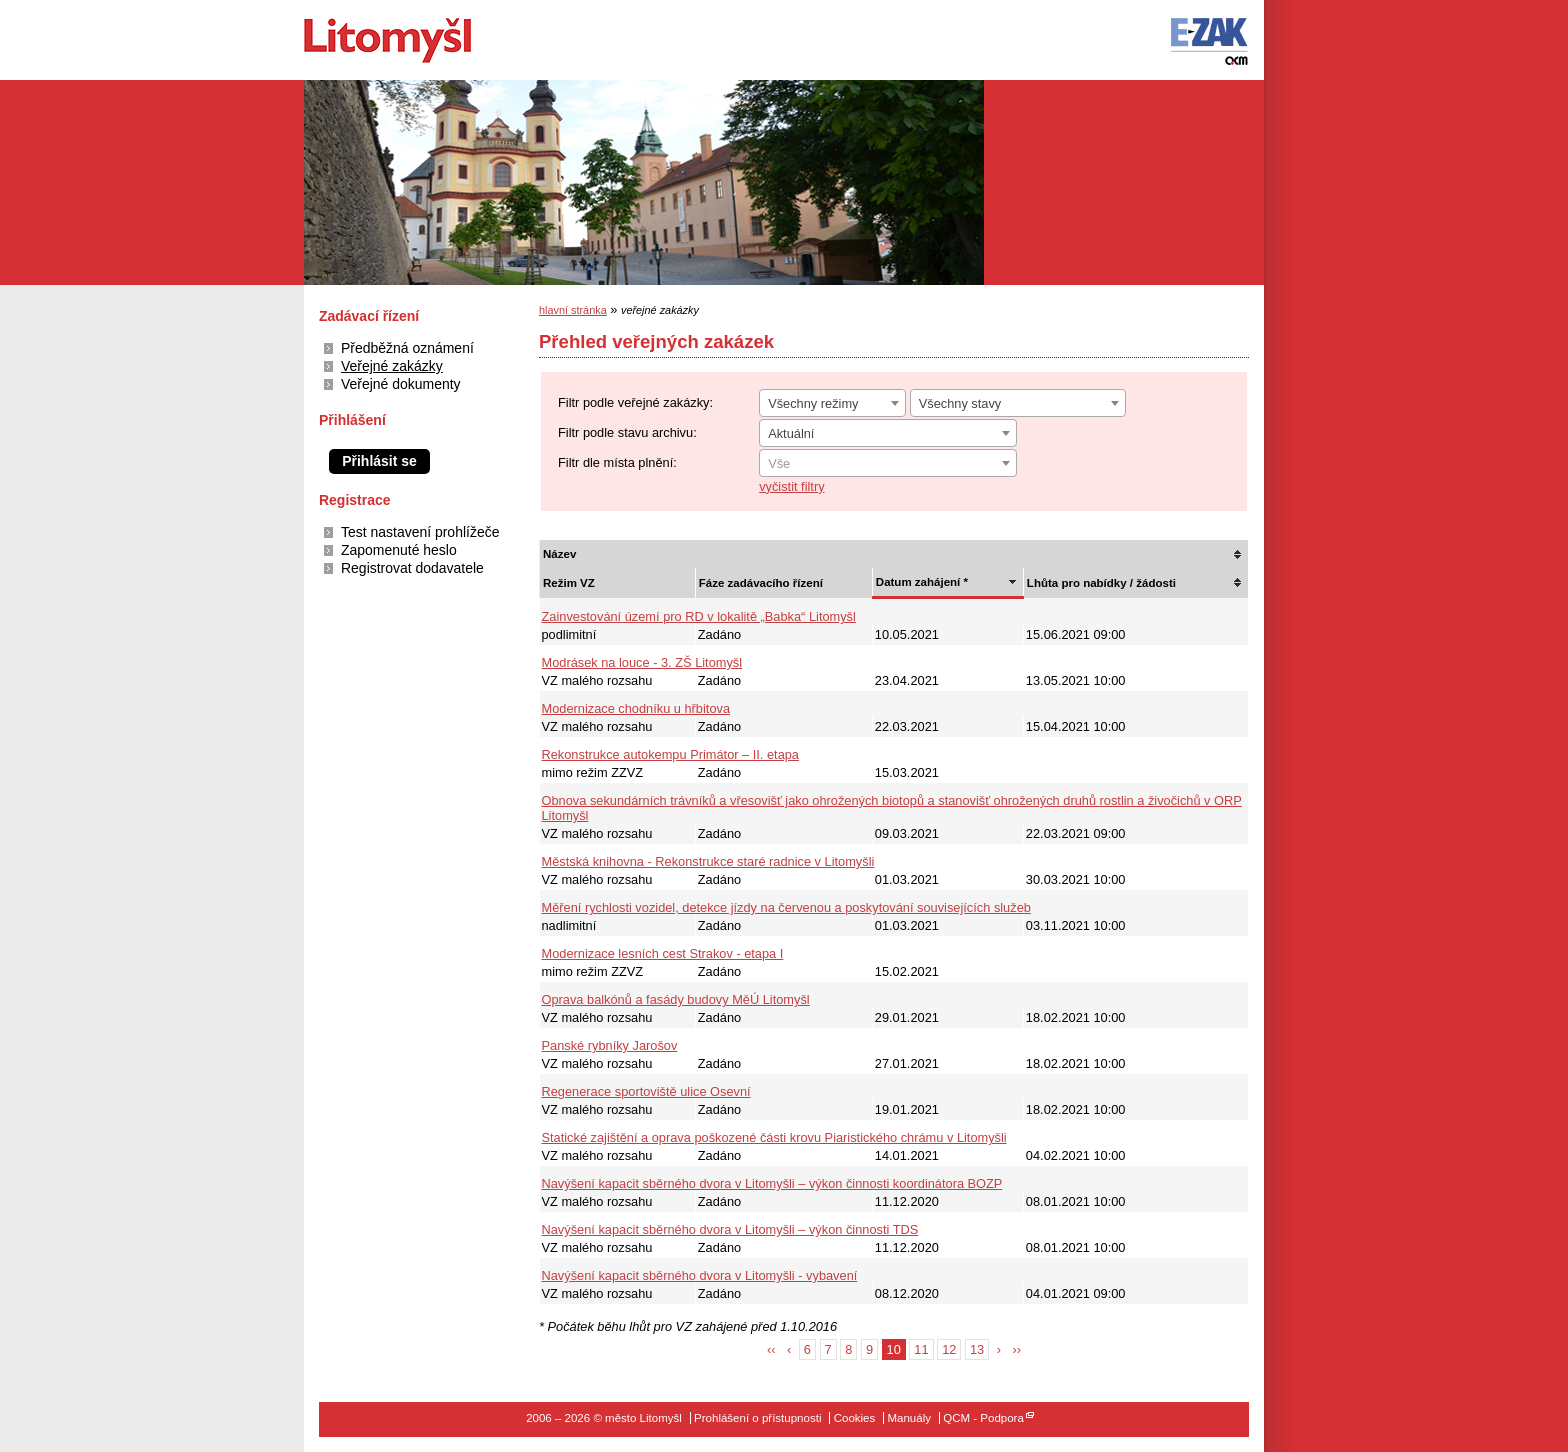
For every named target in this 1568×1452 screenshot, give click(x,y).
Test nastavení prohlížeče (420, 532)
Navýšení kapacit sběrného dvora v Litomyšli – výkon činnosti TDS (730, 1229)
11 (921, 1349)
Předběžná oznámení (407, 348)
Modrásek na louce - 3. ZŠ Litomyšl (642, 662)
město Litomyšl (421, 40)
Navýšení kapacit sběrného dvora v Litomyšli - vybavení (700, 1275)
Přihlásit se (379, 461)
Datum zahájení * (922, 582)
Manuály (909, 1418)
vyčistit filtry (791, 486)
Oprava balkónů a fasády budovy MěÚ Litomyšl (676, 999)
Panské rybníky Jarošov (610, 1045)
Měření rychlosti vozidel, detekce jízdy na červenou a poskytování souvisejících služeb (786, 907)
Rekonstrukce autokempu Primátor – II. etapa (671, 754)
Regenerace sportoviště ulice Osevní (646, 1091)
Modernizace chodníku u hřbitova (636, 708)
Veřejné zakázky (392, 366)
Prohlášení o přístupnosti (757, 1418)
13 (977, 1349)
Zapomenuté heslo (399, 550)
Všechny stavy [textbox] (960, 403)
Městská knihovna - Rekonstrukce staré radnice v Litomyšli (708, 861)
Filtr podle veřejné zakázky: (635, 402)
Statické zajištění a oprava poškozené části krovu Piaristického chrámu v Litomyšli (774, 1137)
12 (949, 1349)
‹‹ (771, 1349)
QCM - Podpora (983, 1418)
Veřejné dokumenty (401, 384)
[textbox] (888, 464)
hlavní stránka (573, 310)
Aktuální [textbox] (791, 433)
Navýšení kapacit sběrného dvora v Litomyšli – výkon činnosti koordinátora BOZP (772, 1183)
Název (559, 554)
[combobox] (832, 403)
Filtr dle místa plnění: (617, 462)
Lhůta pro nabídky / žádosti (1101, 583)
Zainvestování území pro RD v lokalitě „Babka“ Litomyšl (699, 616)
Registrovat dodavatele (412, 568)
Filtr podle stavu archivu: (627, 432)
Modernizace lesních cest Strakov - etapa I (663, 953)
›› (1017, 1349)
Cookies (855, 1418)
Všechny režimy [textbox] (813, 403)
